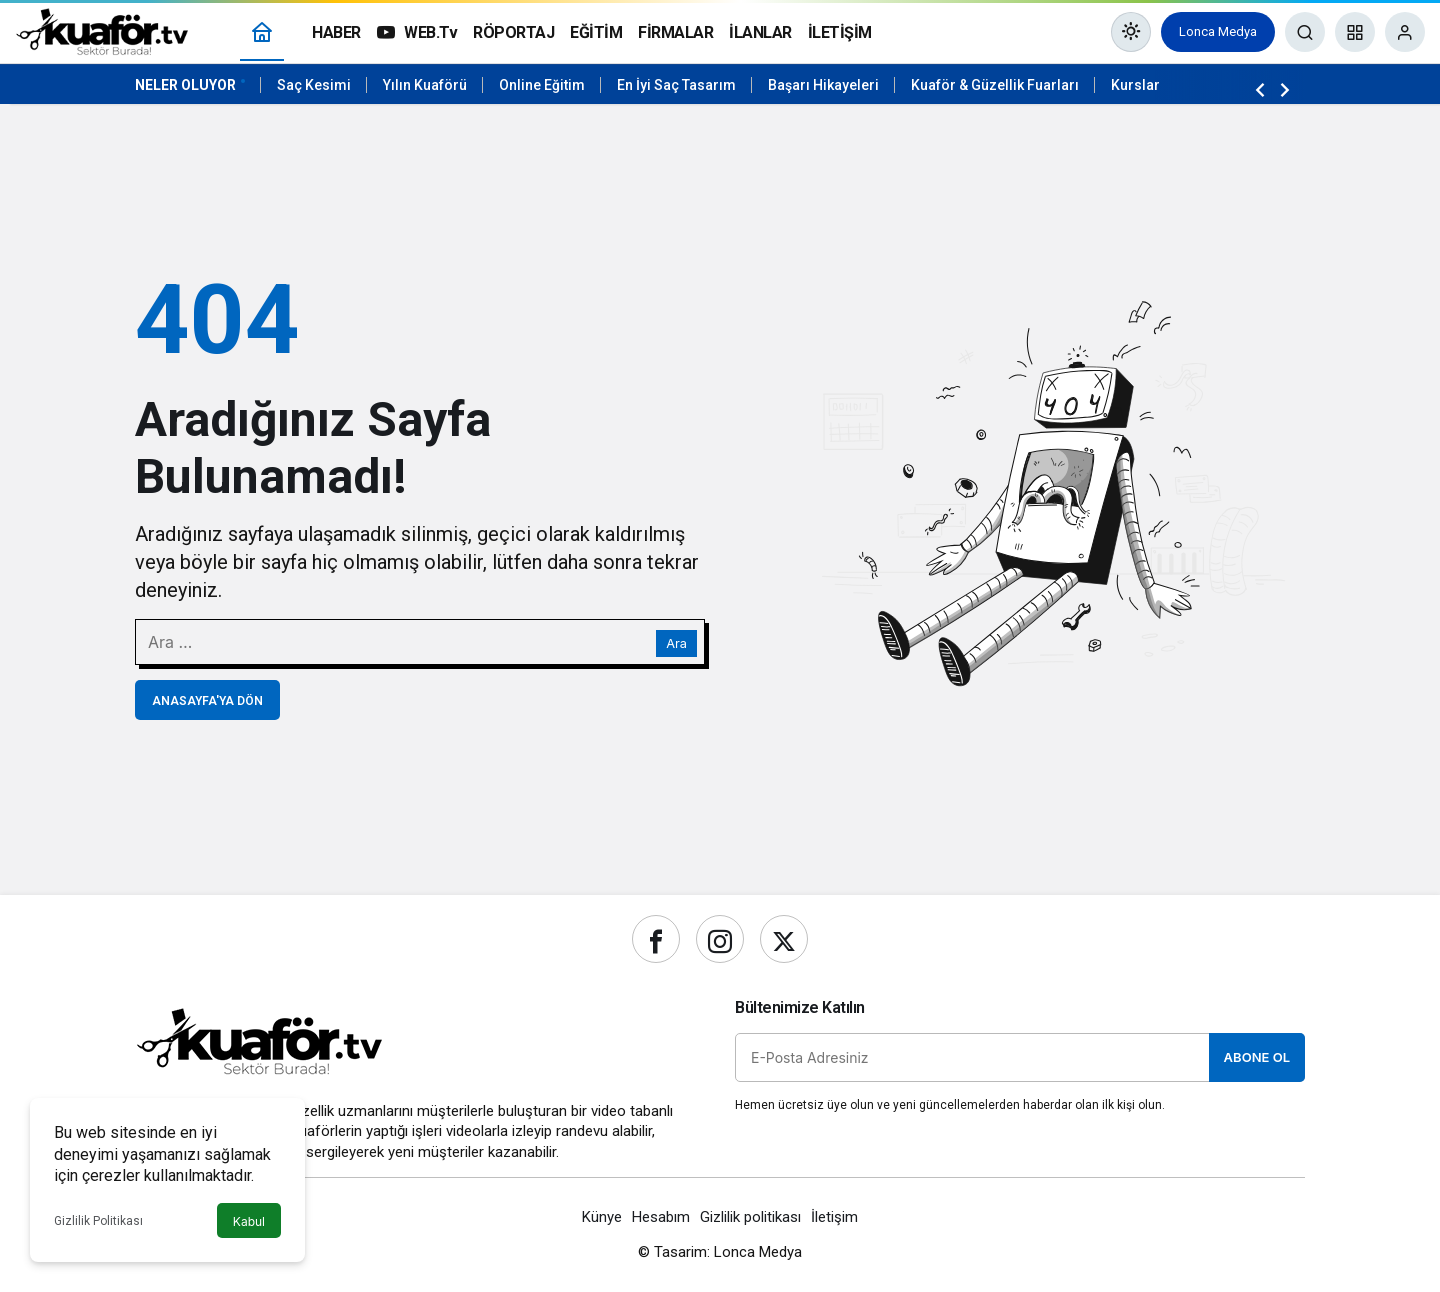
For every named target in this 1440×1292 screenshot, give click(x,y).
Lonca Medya (1218, 31)
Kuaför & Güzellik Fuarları (995, 85)
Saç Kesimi (314, 85)
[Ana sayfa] (262, 32)
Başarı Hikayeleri (823, 85)
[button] (1355, 32)
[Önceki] (1260, 89)
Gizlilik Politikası (98, 1221)
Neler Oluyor (185, 85)
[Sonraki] (1285, 89)
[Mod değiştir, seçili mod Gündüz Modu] (1131, 32)
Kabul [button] (249, 1221)
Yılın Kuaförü (425, 85)
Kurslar (1135, 85)
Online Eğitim (542, 85)
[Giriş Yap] (1405, 32)
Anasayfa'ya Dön (207, 701)
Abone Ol (1257, 1057)
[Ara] (1305, 32)
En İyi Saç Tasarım (676, 85)
